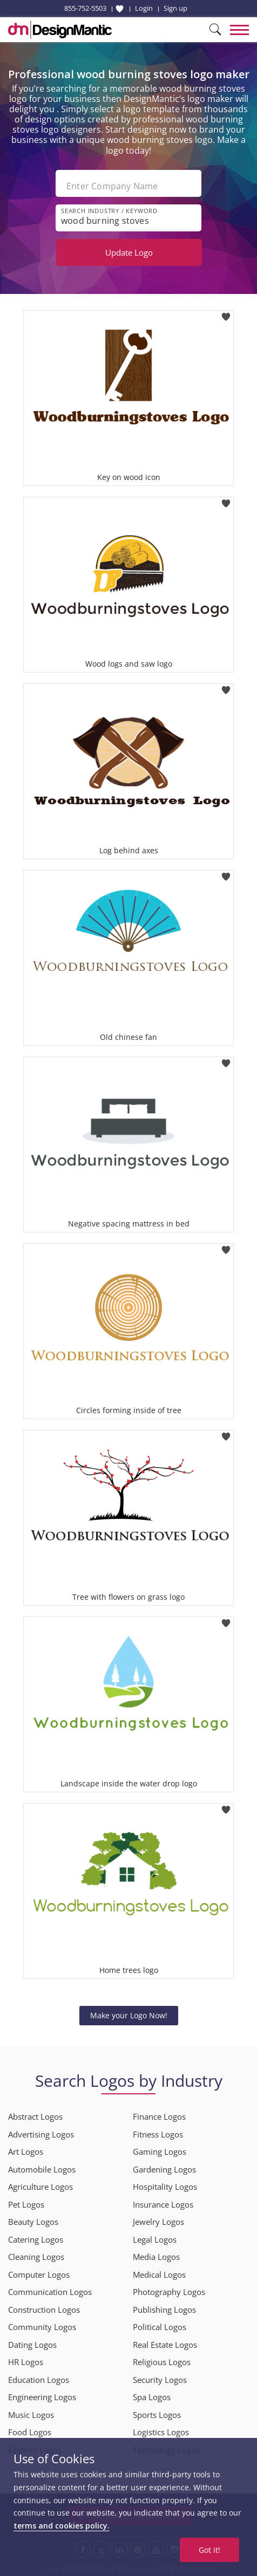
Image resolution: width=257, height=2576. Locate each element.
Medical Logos (159, 2274)
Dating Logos (32, 2344)
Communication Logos (50, 2291)
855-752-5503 (85, 8)
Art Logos (25, 2151)
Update (129, 252)
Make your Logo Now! (128, 2015)
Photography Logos (169, 2291)
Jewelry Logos (158, 2221)
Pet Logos (26, 2204)
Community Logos (42, 2326)
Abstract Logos (35, 2116)
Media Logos (156, 2256)
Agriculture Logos (40, 2186)
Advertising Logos (41, 2134)
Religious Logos (162, 2361)
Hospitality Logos (165, 2186)
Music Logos (31, 2414)
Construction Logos (44, 2309)
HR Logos (25, 2361)
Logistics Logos (161, 2432)
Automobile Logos (42, 2169)
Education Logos (38, 2379)
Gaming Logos (159, 2151)
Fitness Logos (158, 2134)
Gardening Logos (164, 2169)
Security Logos (160, 2379)
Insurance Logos (163, 2204)
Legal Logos (155, 2239)
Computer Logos (39, 2274)
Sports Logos (157, 2414)
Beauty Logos (33, 2221)
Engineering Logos (42, 2397)
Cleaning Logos (36, 2256)
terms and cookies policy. (61, 2525)
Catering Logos (35, 2239)
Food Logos (29, 2432)
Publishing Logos (164, 2309)
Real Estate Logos (165, 2344)
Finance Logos (159, 2116)
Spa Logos (152, 2397)
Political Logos (159, 2326)
